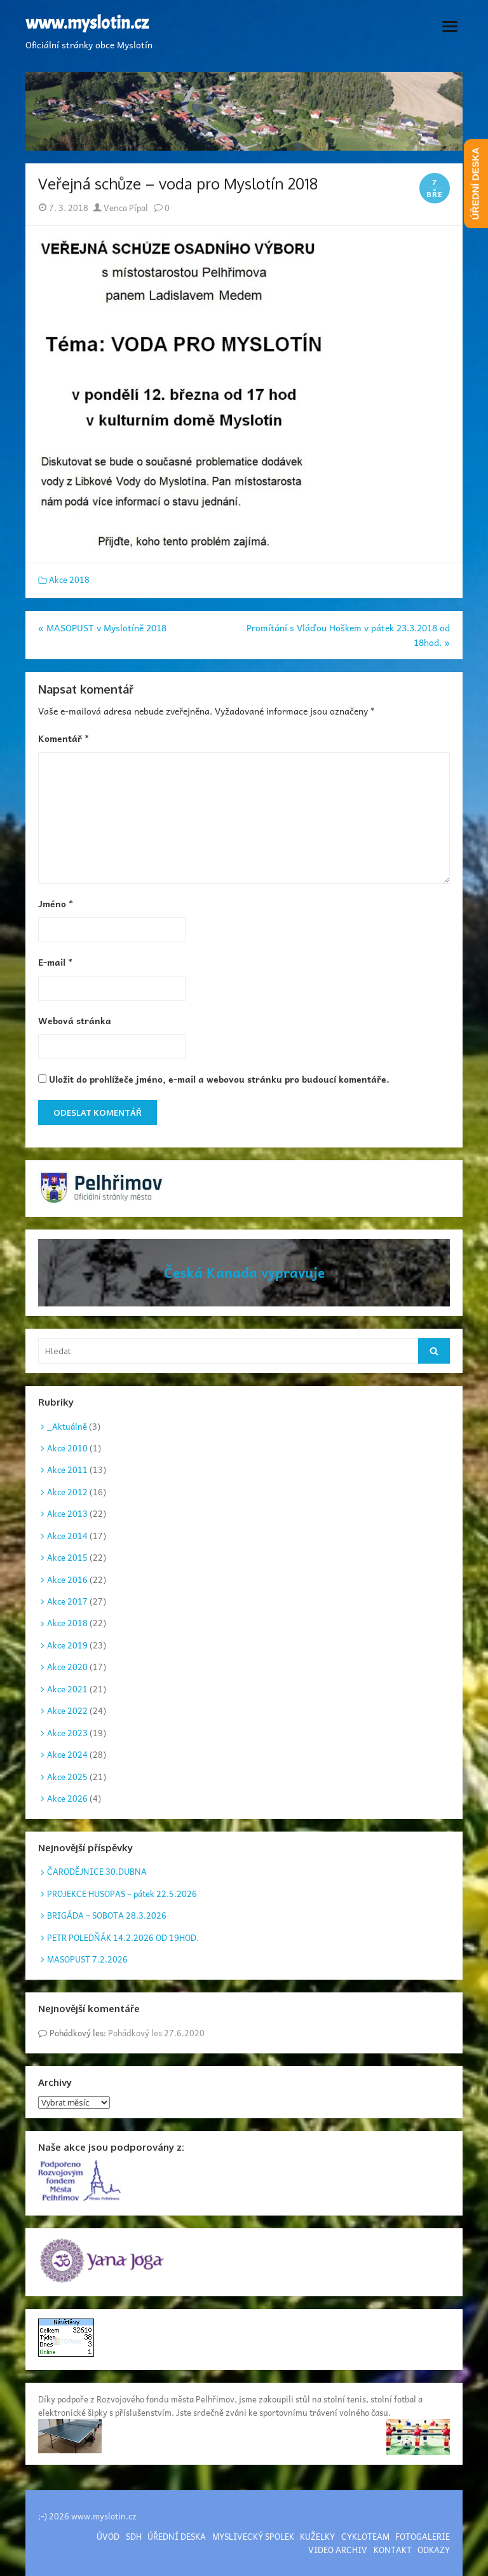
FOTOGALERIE (422, 2536)
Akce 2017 (67, 1601)
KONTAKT (393, 2549)
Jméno (55, 903)
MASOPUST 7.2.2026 (87, 1959)
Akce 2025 (67, 1776)
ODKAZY (433, 2549)
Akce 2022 (67, 1710)
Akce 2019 (67, 1645)
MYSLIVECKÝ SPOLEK (253, 2536)
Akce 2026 (67, 1798)
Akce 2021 (67, 1689)
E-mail (55, 962)
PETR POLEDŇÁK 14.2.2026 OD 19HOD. (123, 1937)
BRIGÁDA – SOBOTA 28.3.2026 (106, 1915)
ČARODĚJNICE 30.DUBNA (97, 1871)
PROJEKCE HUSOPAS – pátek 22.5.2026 (122, 1893)
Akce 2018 (69, 579)
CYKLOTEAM (365, 2536)
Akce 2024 (67, 1754)
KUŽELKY (317, 2536)
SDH (134, 2536)
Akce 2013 (67, 1513)
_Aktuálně (67, 1426)
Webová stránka (74, 1020)
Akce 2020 (67, 1666)
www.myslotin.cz (87, 23)
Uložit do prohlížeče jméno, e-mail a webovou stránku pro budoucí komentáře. (219, 1079)
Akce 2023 (67, 1732)
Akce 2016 (67, 1579)
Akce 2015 (67, 1557)
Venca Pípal (120, 207)
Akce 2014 (67, 1535)
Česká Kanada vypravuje (244, 1272)
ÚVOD (108, 2536)
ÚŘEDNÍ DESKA (176, 2536)
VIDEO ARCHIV (337, 2549)
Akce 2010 (67, 1448)
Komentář (63, 738)
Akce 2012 (67, 1491)
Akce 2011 (67, 1469)
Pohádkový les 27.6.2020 (156, 2032)
